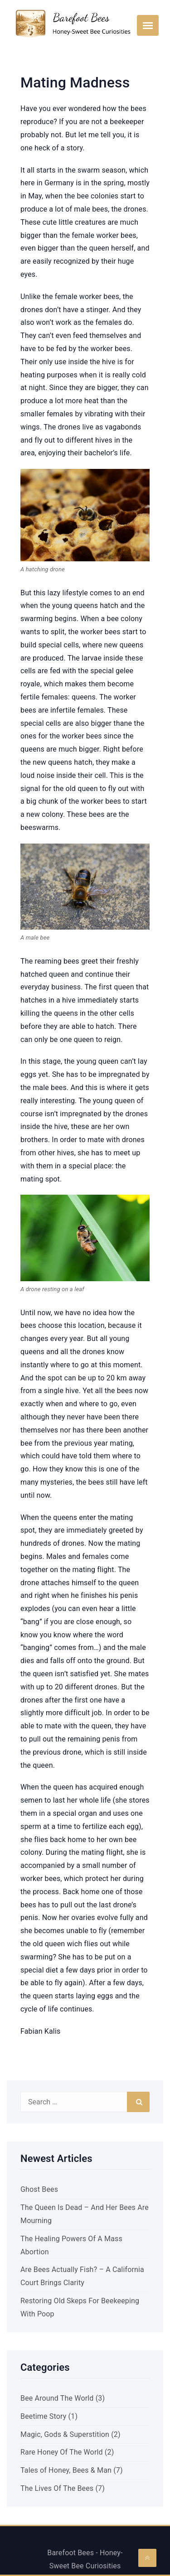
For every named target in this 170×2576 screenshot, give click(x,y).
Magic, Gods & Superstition (64, 2434)
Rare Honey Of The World (61, 2452)
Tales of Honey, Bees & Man (66, 2470)
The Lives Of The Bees (56, 2488)
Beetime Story (43, 2416)
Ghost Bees (39, 2189)
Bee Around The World (57, 2398)
